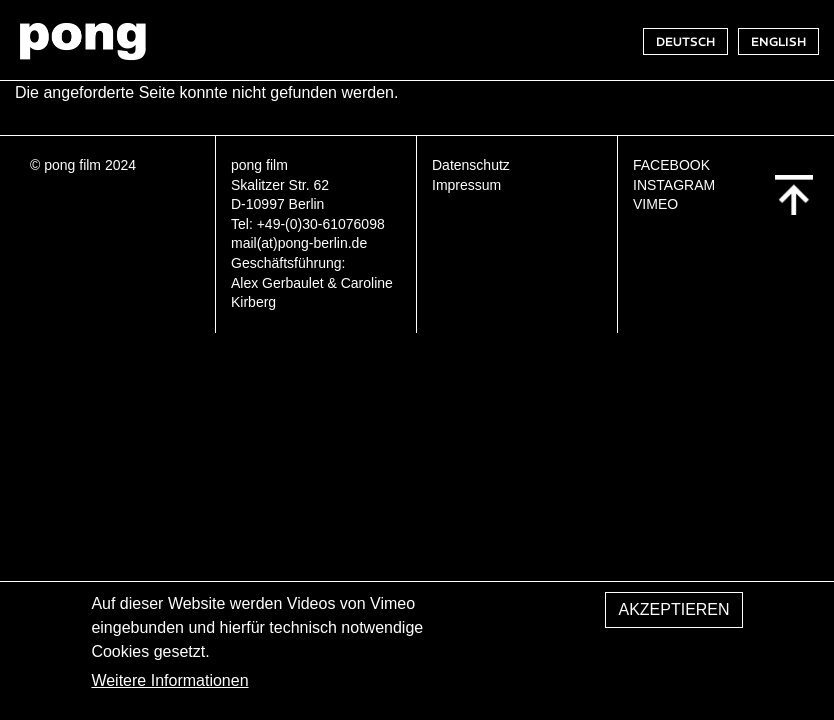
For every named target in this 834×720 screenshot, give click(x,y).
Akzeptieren (673, 619)
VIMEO (655, 204)
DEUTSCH (685, 41)
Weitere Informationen (169, 691)
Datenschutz (471, 165)
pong (82, 41)
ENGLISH (778, 41)
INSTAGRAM (674, 185)
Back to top (794, 195)
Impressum (466, 185)
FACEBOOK (671, 165)
